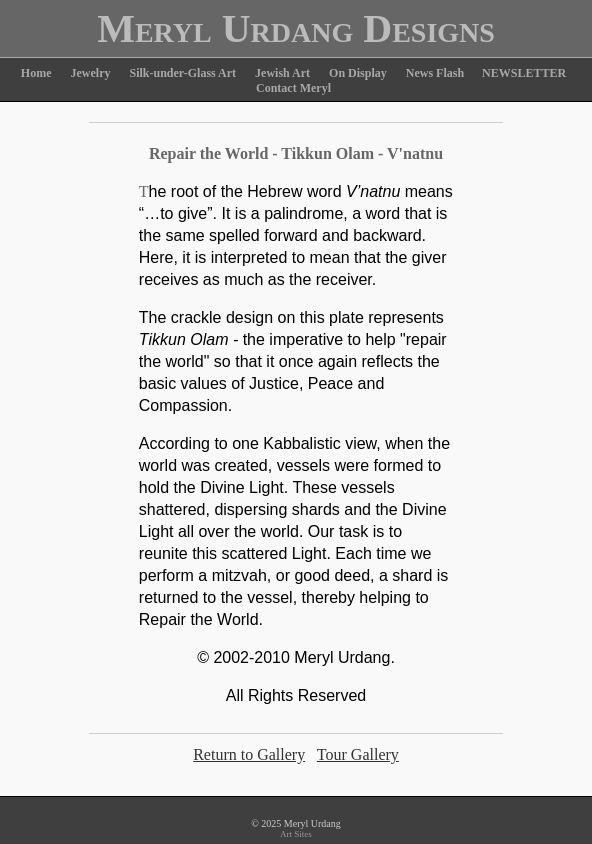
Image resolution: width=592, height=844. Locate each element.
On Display (358, 73)
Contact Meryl (293, 88)
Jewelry (91, 73)
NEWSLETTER (524, 73)
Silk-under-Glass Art (183, 73)
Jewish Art (282, 73)
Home (36, 73)
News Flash (436, 73)
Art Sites (296, 834)
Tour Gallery (358, 754)
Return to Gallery (249, 754)
